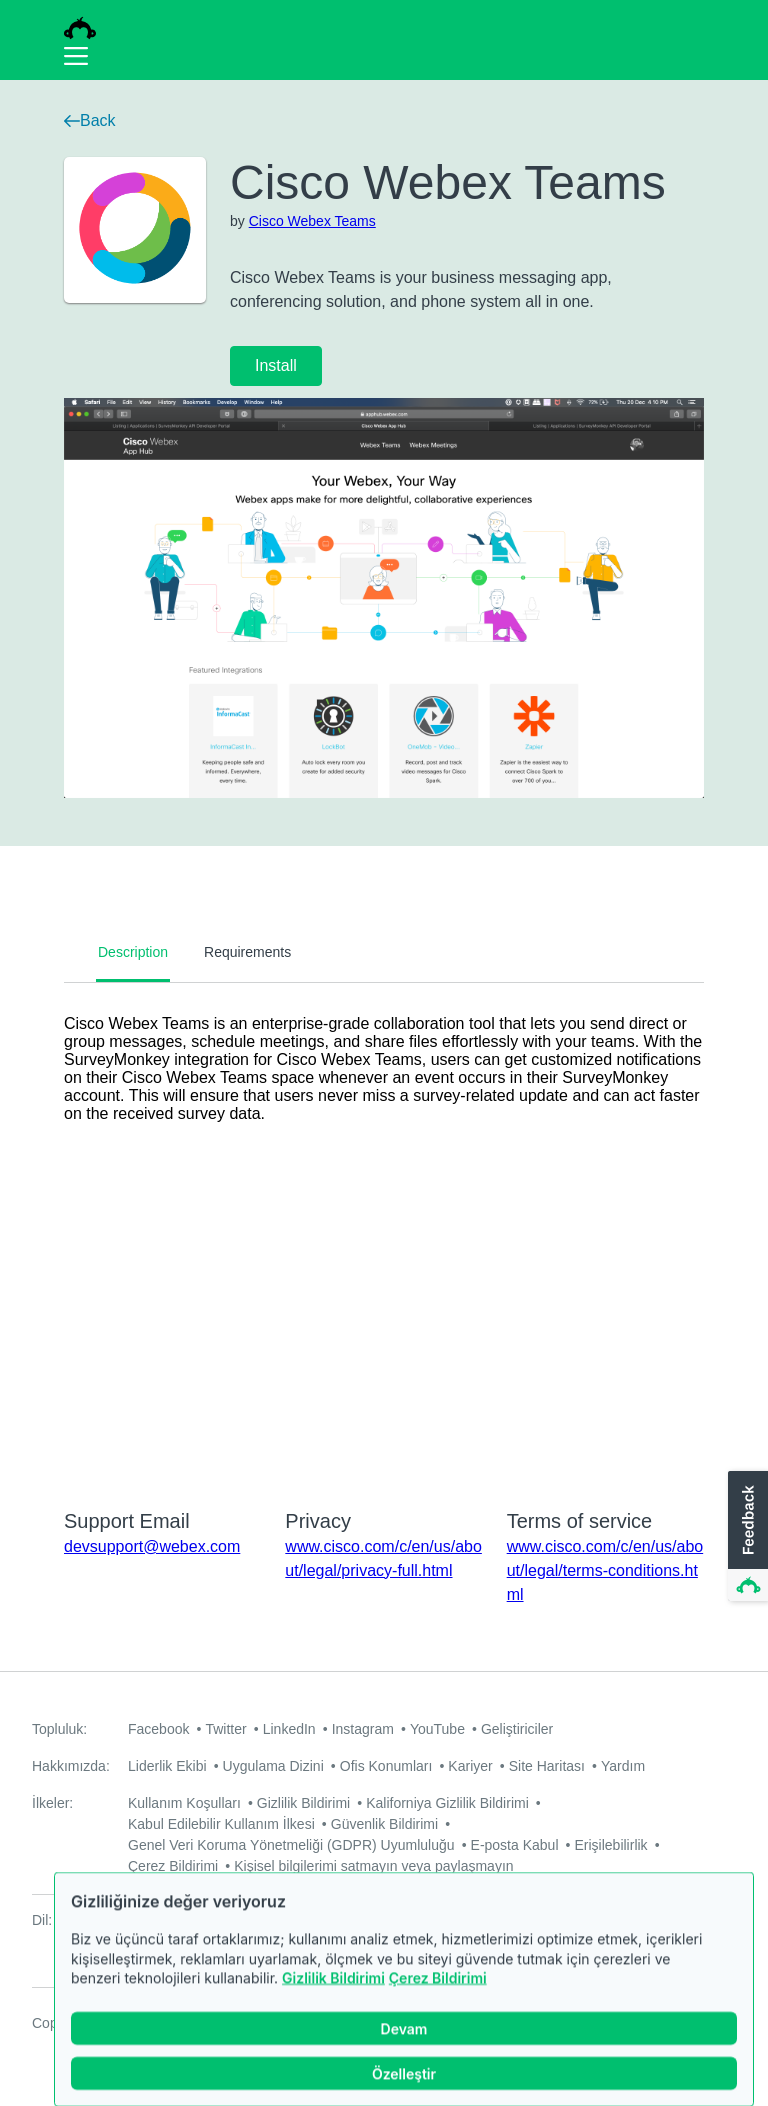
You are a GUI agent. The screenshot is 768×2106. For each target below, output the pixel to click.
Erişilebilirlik (611, 1845)
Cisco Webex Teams (312, 221)
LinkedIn (289, 1729)
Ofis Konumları (386, 1766)
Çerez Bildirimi (438, 2001)
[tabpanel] (384, 1233)
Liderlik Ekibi (167, 1766)
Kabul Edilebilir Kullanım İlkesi (221, 1824)
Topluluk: (59, 1729)
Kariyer (470, 1766)
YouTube (437, 1729)
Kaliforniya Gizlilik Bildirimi (447, 1803)
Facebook (158, 1729)
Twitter (225, 1729)
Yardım (623, 1766)
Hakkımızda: (71, 1766)
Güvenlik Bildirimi (384, 1824)
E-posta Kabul (515, 1845)
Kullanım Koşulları (184, 1803)
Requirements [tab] (247, 952)
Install (276, 365)
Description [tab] (133, 952)
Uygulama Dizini (273, 1766)
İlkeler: (52, 1803)
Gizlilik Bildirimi (333, 2001)
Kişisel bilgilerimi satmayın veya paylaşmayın (373, 1866)
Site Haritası (547, 1766)
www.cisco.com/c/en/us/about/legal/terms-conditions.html (605, 1570)
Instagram (363, 1729)
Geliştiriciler (517, 1729)
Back (90, 120)
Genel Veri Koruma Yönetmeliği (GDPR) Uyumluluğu (291, 1845)
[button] (746, 1537)
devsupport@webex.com (152, 1546)
